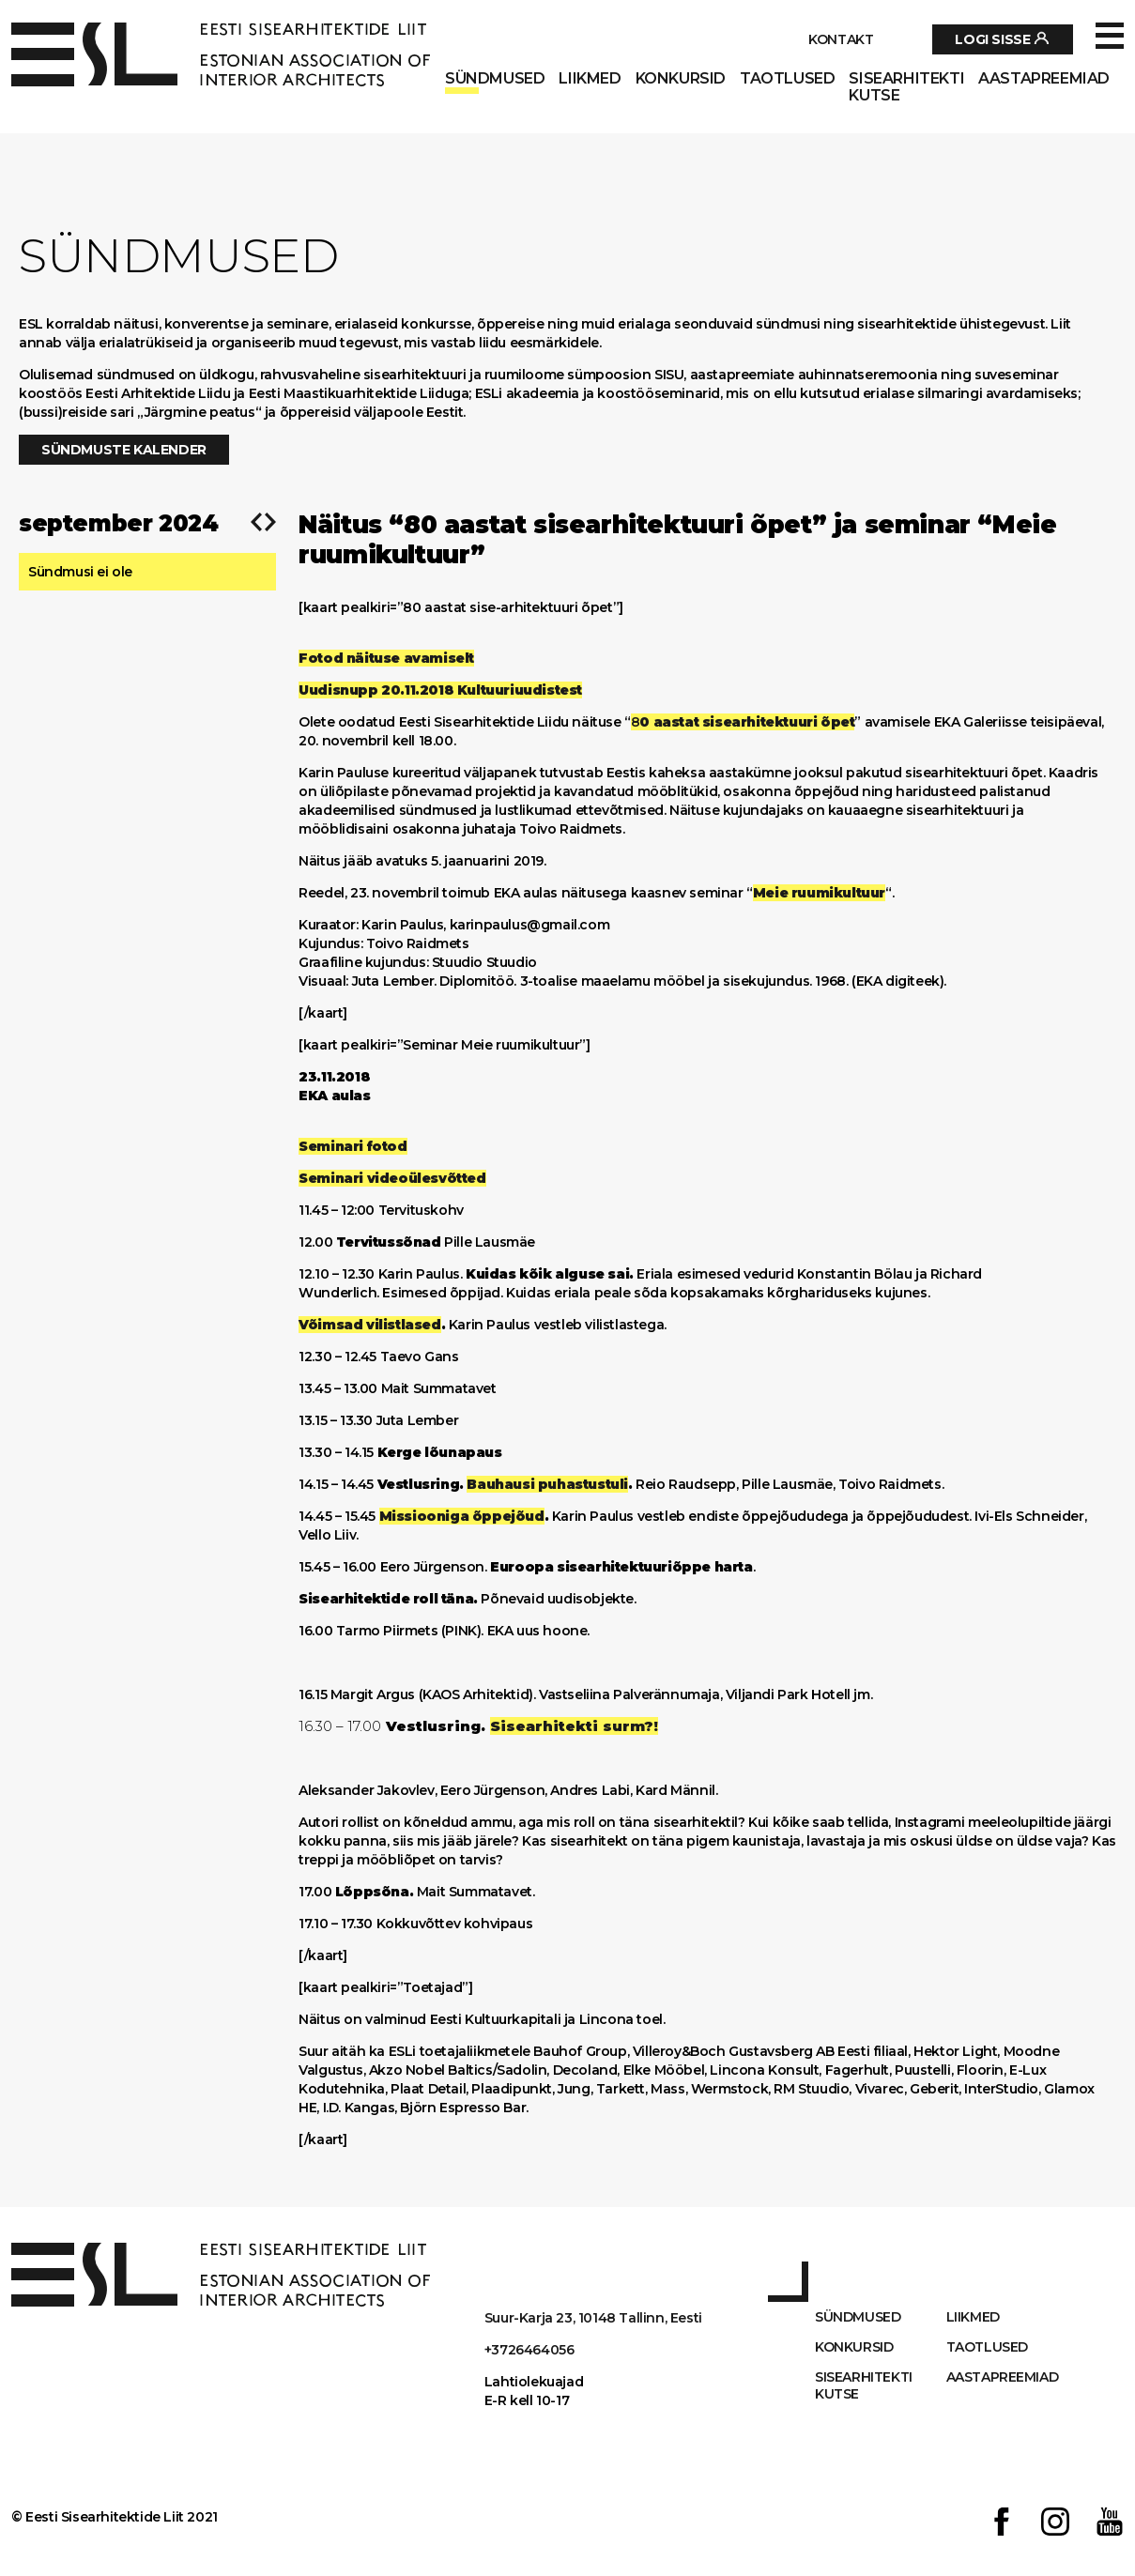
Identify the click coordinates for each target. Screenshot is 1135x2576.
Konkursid (681, 78)
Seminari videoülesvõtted (392, 1178)
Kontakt (840, 39)
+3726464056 (529, 2349)
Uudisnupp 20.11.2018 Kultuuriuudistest (440, 690)
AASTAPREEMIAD (1044, 78)
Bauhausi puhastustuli (547, 1484)
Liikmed (590, 78)
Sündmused (494, 78)
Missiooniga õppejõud (461, 1516)
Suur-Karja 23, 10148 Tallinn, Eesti (593, 2317)
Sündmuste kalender (124, 449)
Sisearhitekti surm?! (574, 1726)
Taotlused (787, 78)
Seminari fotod (352, 1146)
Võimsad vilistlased (369, 1324)
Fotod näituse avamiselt (386, 658)
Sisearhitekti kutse (906, 87)
